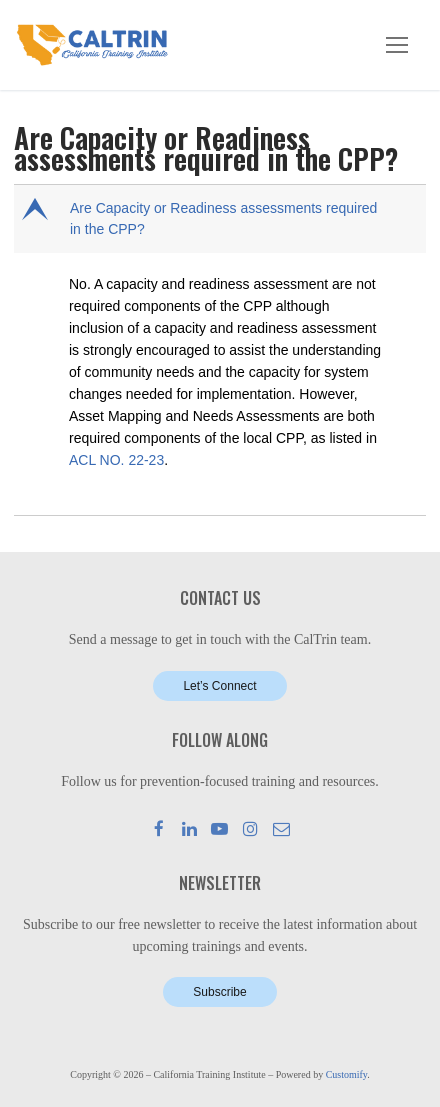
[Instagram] (250, 828)
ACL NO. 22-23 (116, 460)
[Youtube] (220, 828)
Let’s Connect (219, 686)
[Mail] (281, 828)
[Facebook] (159, 828)
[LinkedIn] (189, 828)
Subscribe (219, 992)
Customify (347, 1074)
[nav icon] (397, 45)
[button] (222, 219)
